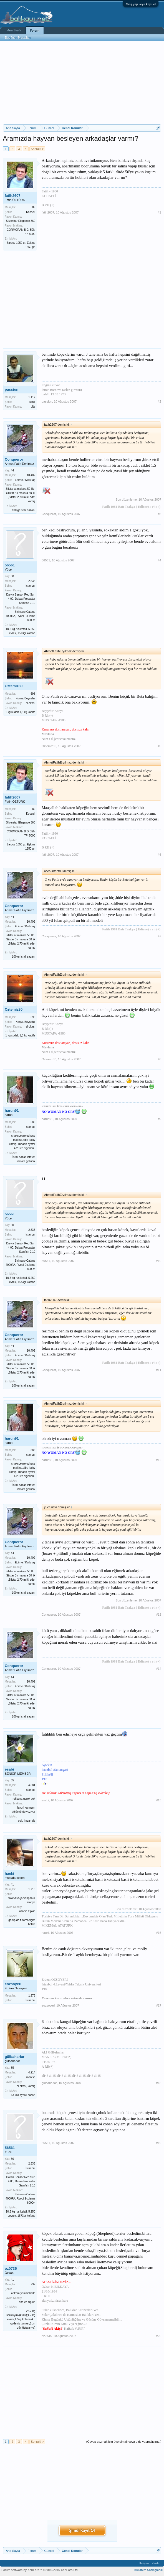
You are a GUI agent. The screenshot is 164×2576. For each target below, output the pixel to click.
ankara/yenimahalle (23, 2293)
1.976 (31, 1995)
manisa (30, 2077)
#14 (158, 1668)
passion (11, 389)
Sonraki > (37, 148)
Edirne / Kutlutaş (25, 479)
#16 (158, 1932)
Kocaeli (30, 212)
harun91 (12, 1110)
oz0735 (11, 2268)
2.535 (31, 581)
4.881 (31, 1785)
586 (33, 1122)
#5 (159, 746)
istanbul (30, 1126)
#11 (158, 1370)
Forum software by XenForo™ (40, 2570)
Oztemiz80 (13, 686)
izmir (32, 401)
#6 (159, 854)
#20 (158, 2336)
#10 (158, 1260)
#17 (158, 2005)
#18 (158, 2083)
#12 (158, 1460)
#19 (158, 2143)
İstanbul (30, 585)
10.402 (31, 475)
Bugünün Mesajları (18, 37)
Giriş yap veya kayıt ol (141, 4)
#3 (159, 514)
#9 (159, 1119)
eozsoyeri (13, 1984)
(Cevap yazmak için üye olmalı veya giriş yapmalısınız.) (123, 2441)
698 (33, 693)
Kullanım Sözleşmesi (148, 2570)
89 (33, 207)
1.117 (31, 397)
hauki (9, 1873)
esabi (9, 1769)
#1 (159, 212)
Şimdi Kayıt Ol (82, 2530)
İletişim (144, 2563)
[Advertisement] (82, 83)
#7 (159, 936)
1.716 (31, 1889)
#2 (159, 401)
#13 (158, 1614)
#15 (158, 1800)
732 (33, 2284)
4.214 (31, 2072)
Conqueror (14, 459)
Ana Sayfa (14, 30)
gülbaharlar (14, 2057)
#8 (159, 1059)
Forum (34, 30)
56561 (10, 565)
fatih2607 (12, 196)
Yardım (156, 2563)
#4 (159, 560)
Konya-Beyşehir (25, 698)
